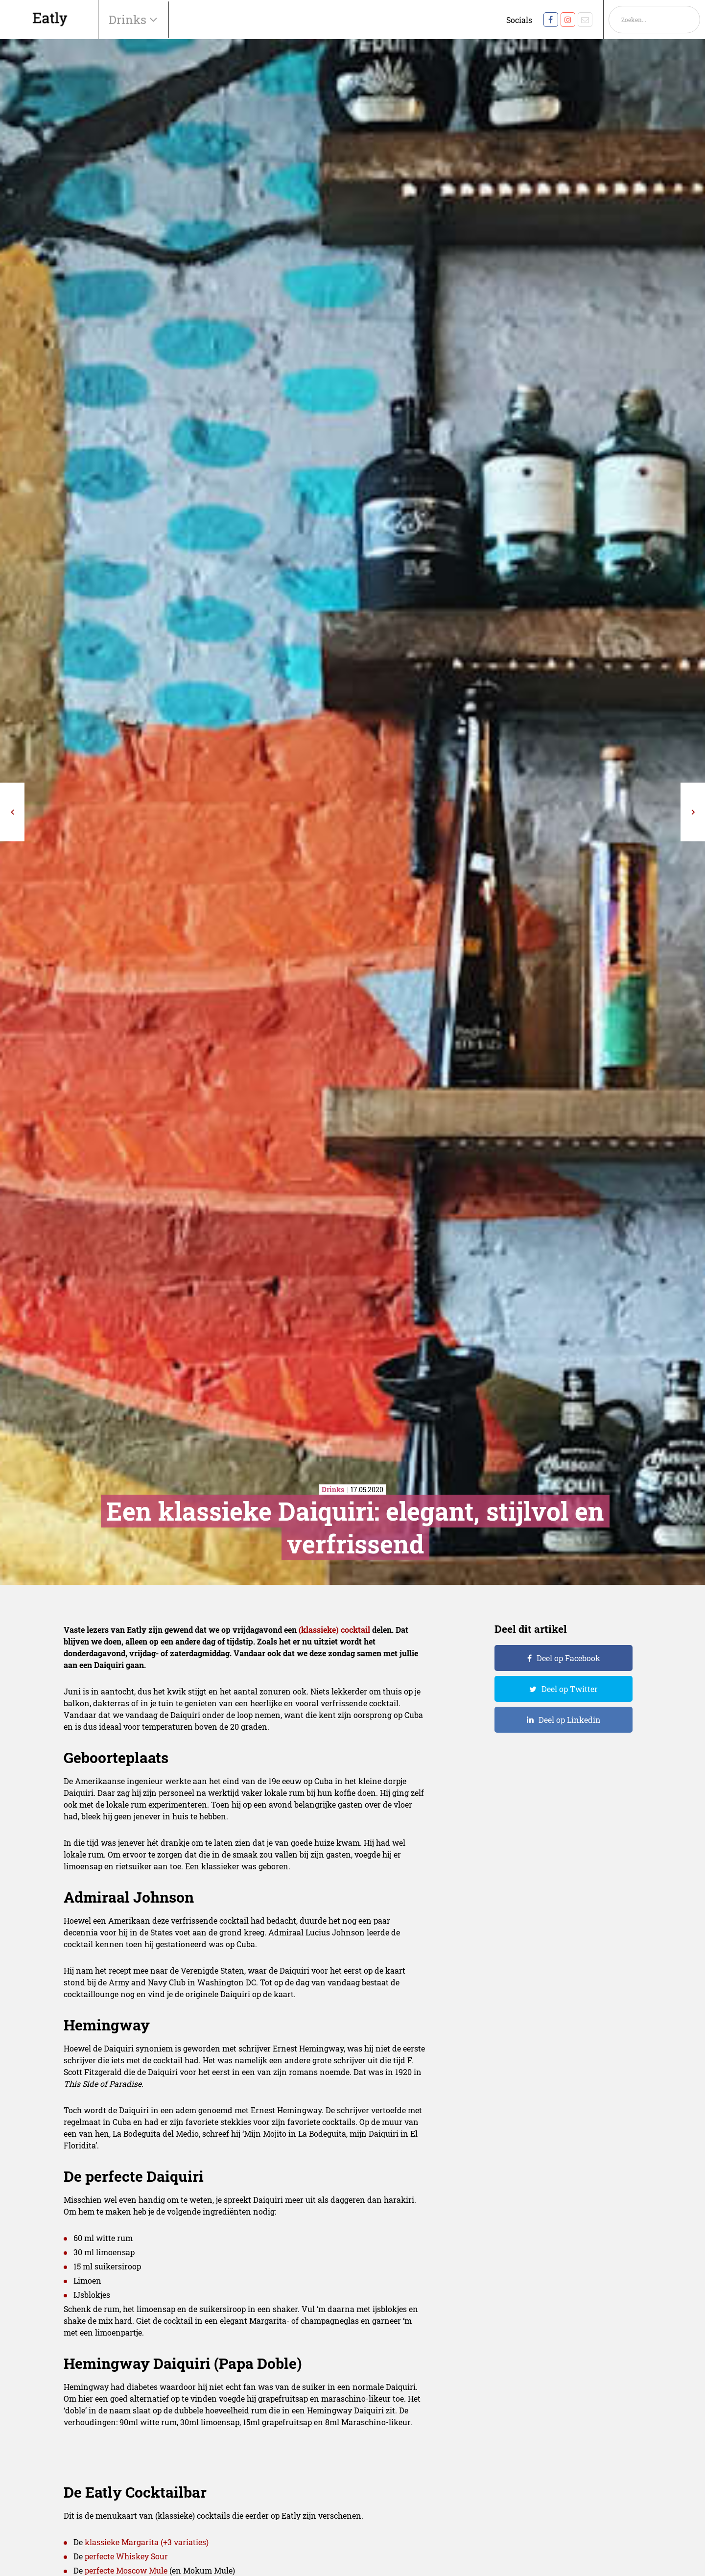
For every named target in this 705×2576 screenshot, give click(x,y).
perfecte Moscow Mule (126, 2570)
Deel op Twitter (569, 1689)
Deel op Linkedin (570, 1720)
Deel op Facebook (568, 1658)
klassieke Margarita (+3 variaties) (147, 2542)
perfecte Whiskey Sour (126, 2556)
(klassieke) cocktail (334, 1629)
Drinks (129, 19)
